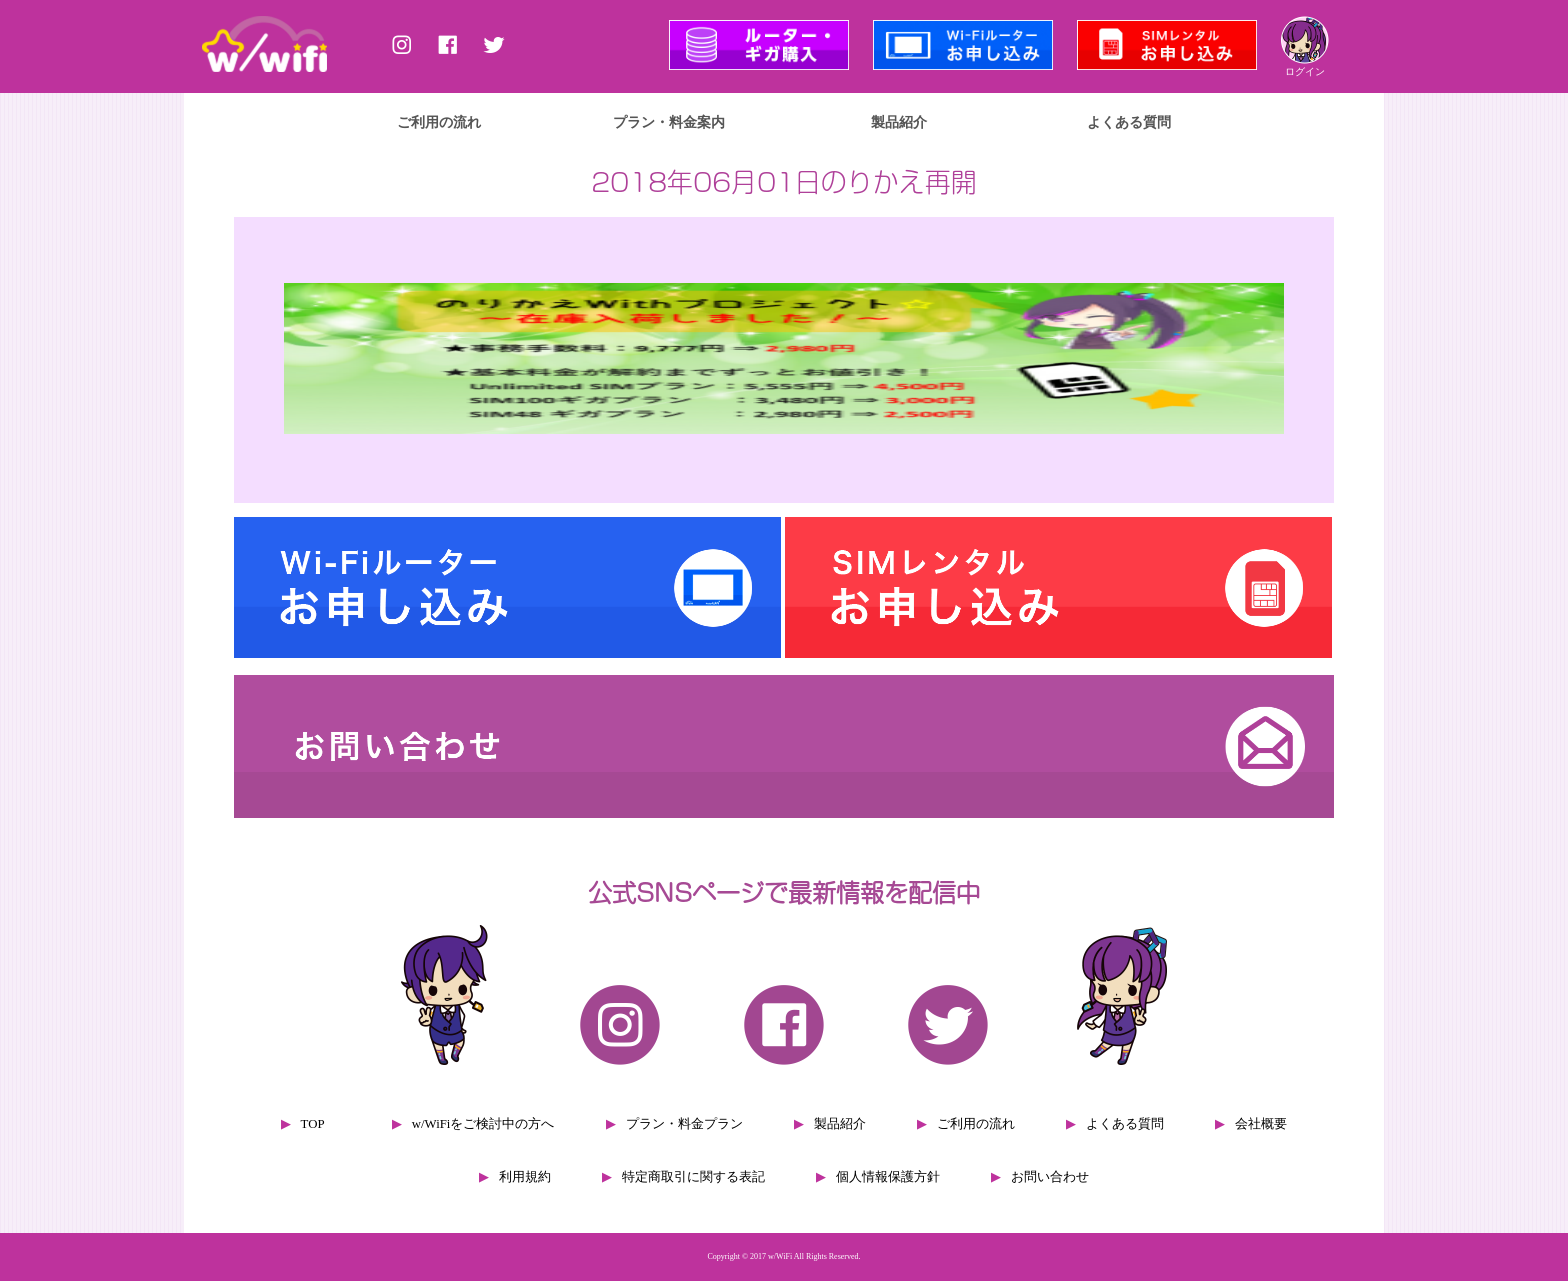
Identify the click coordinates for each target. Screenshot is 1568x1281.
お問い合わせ (1050, 1177)
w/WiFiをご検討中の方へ (483, 1124)
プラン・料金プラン (684, 1124)
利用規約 (525, 1177)
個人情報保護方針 (888, 1177)
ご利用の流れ (439, 122)
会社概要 (1261, 1124)
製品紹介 (899, 122)
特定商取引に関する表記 (693, 1177)
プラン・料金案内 (669, 122)
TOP (313, 1124)
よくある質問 (1129, 122)
